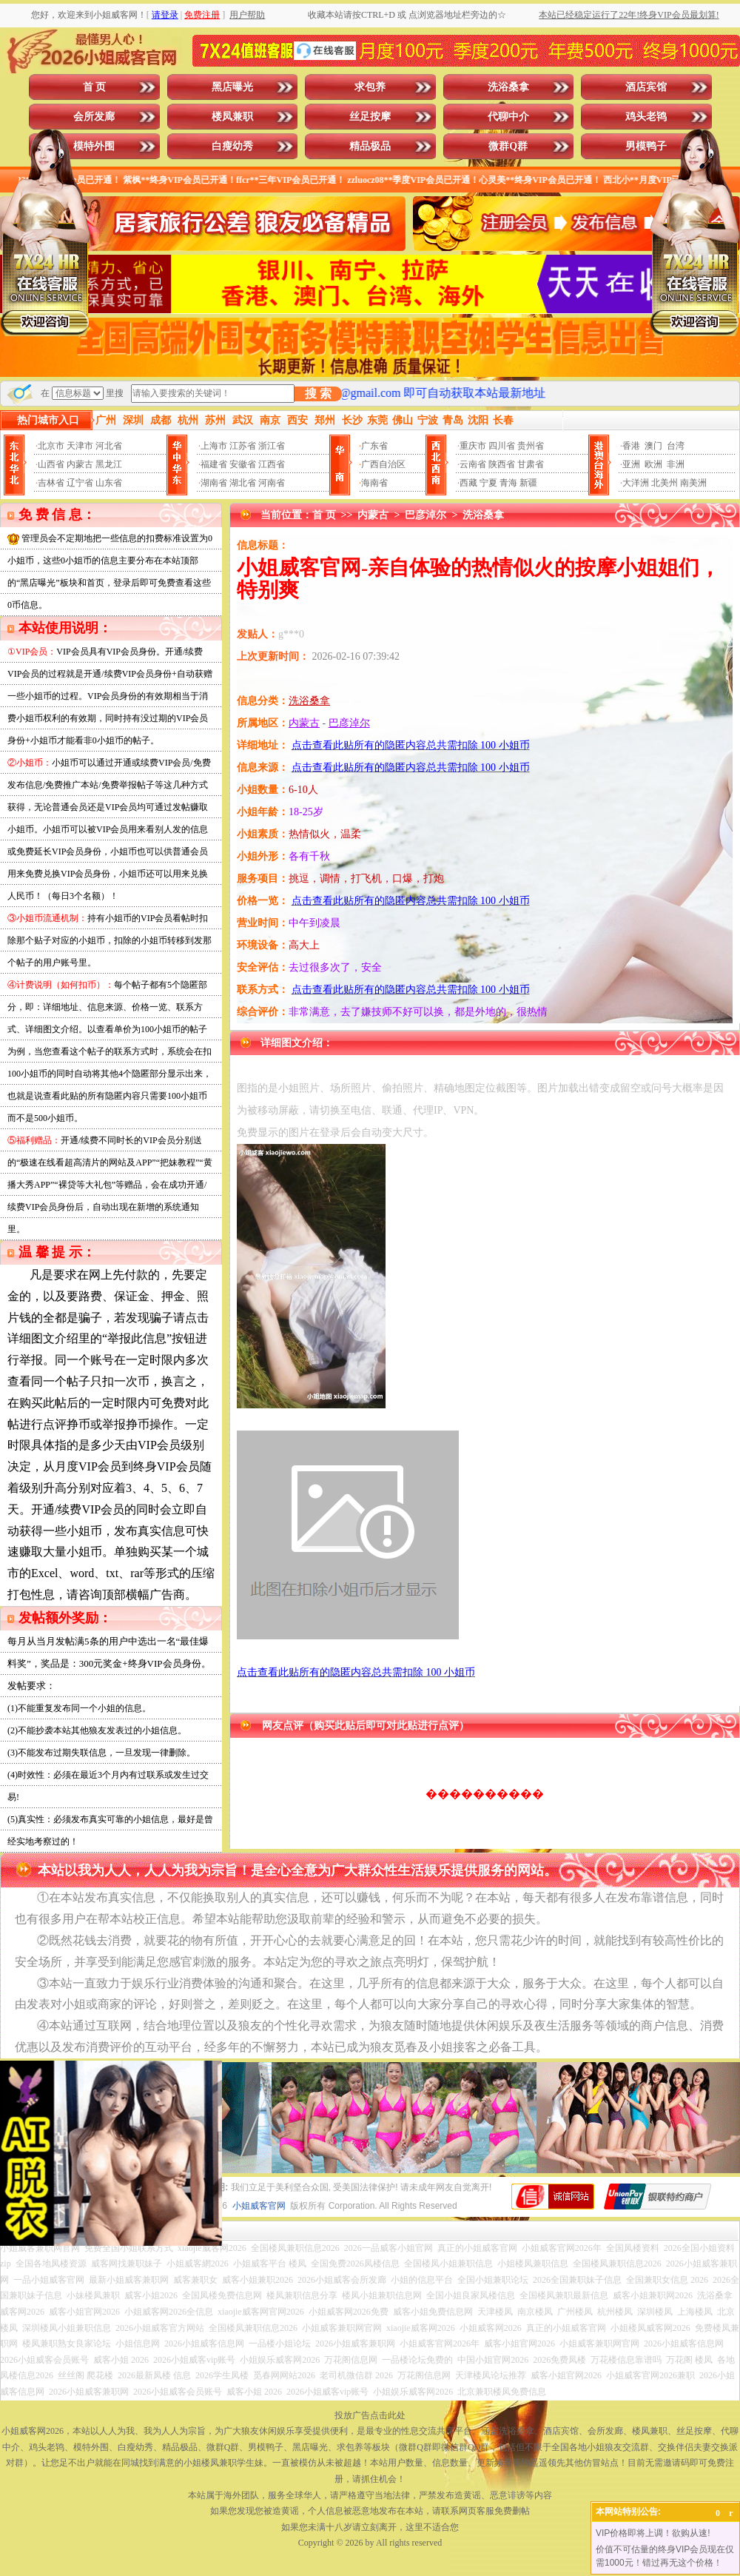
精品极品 (370, 146)
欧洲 (653, 464)
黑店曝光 (232, 87)
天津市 (80, 446)
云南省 (473, 464)
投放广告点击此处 (370, 2415)
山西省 (51, 464)
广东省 (374, 446)
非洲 (675, 464)
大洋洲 (635, 483)
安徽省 (242, 464)
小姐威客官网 (259, 2206)
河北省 (108, 446)
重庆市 (473, 446)
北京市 (51, 446)
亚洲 (631, 464)
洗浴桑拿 (508, 87)
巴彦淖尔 (425, 515)
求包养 (370, 87)
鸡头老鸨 (646, 116)
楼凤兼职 (232, 116)
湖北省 (242, 483)
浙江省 (271, 446)
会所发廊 (94, 116)
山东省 (108, 483)
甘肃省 (530, 464)
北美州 (664, 483)
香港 (631, 446)
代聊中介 (508, 116)
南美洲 (693, 483)
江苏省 (242, 446)
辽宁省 (80, 483)
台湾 (675, 446)
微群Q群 (508, 146)
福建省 (214, 464)
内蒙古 (80, 464)
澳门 (653, 446)
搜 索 (318, 393)
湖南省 (214, 483)
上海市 (214, 446)
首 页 (95, 87)
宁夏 (488, 483)
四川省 (501, 446)
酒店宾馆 (646, 87)
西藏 (468, 483)
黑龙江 (108, 464)
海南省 (374, 483)
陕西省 (501, 464)
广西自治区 (383, 464)
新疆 (528, 483)
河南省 (271, 483)
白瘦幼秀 (232, 146)
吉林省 (51, 483)
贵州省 (530, 446)
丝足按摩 (370, 116)
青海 (508, 483)
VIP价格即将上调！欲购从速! (653, 2533)
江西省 (271, 464)
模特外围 (94, 146)
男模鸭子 (646, 146)
